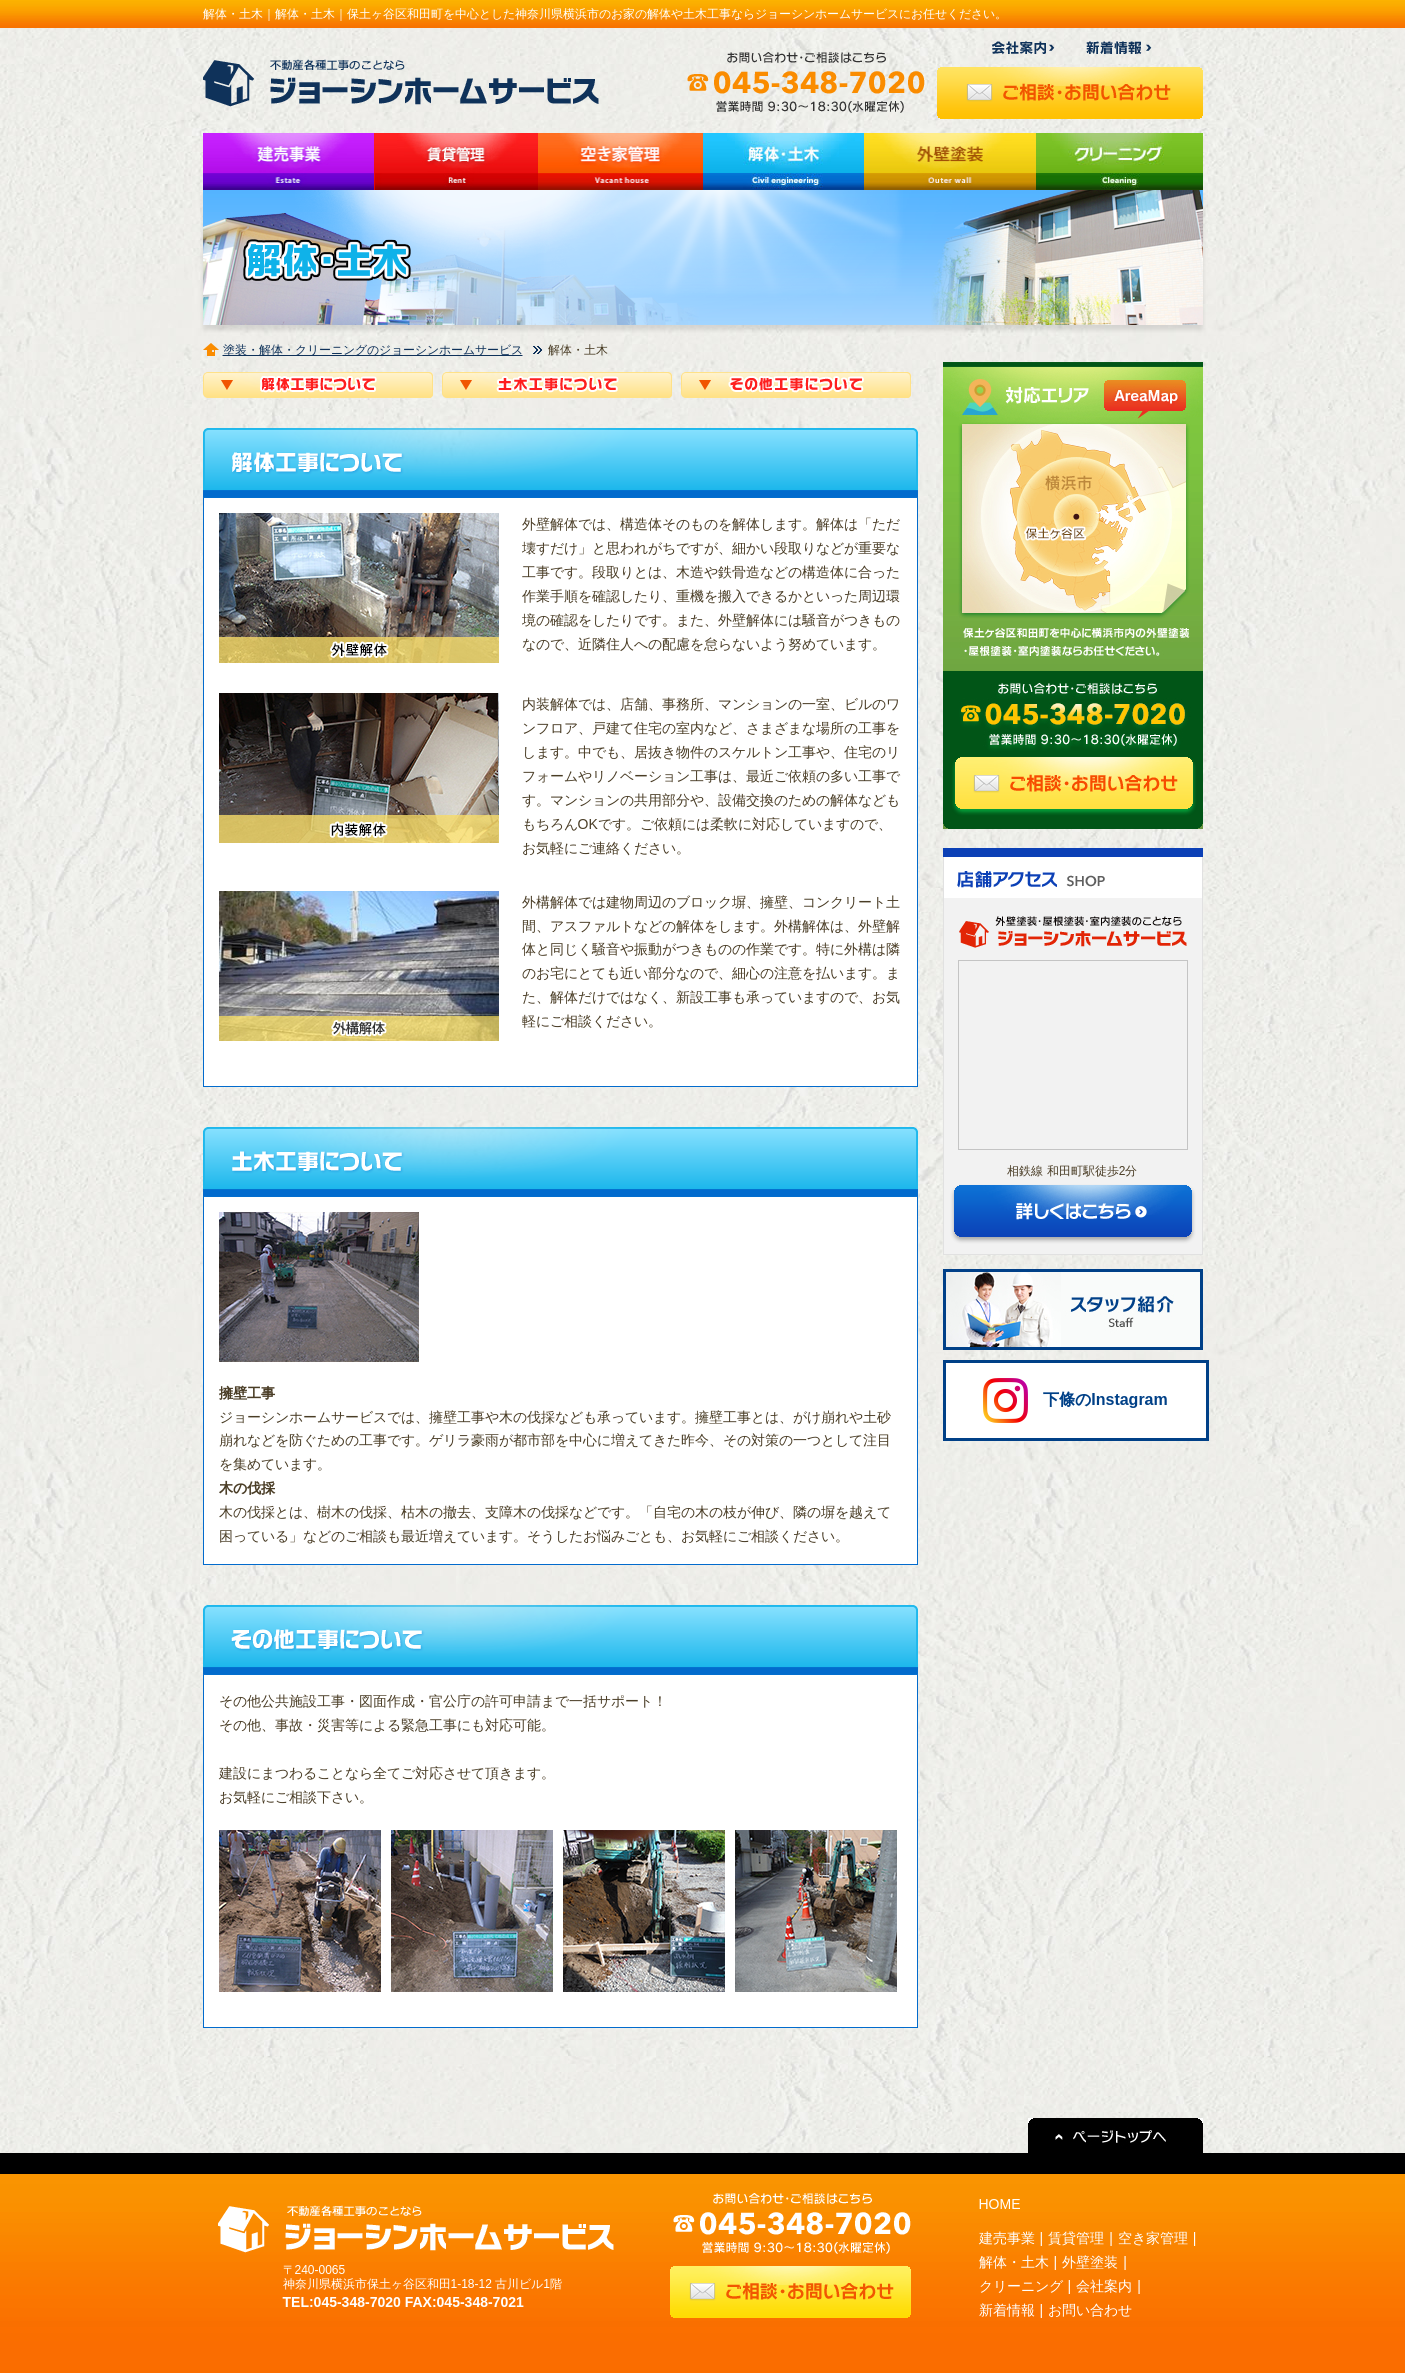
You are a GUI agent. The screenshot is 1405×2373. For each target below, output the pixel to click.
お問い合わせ (1090, 2310)
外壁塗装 (1090, 2262)
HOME (1000, 2204)
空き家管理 (1153, 2238)
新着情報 (1007, 2310)
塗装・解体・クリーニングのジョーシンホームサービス (373, 350)
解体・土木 (1014, 2262)
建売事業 (1007, 2238)
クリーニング (1021, 2286)
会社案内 (1104, 2286)
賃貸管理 (1076, 2238)
